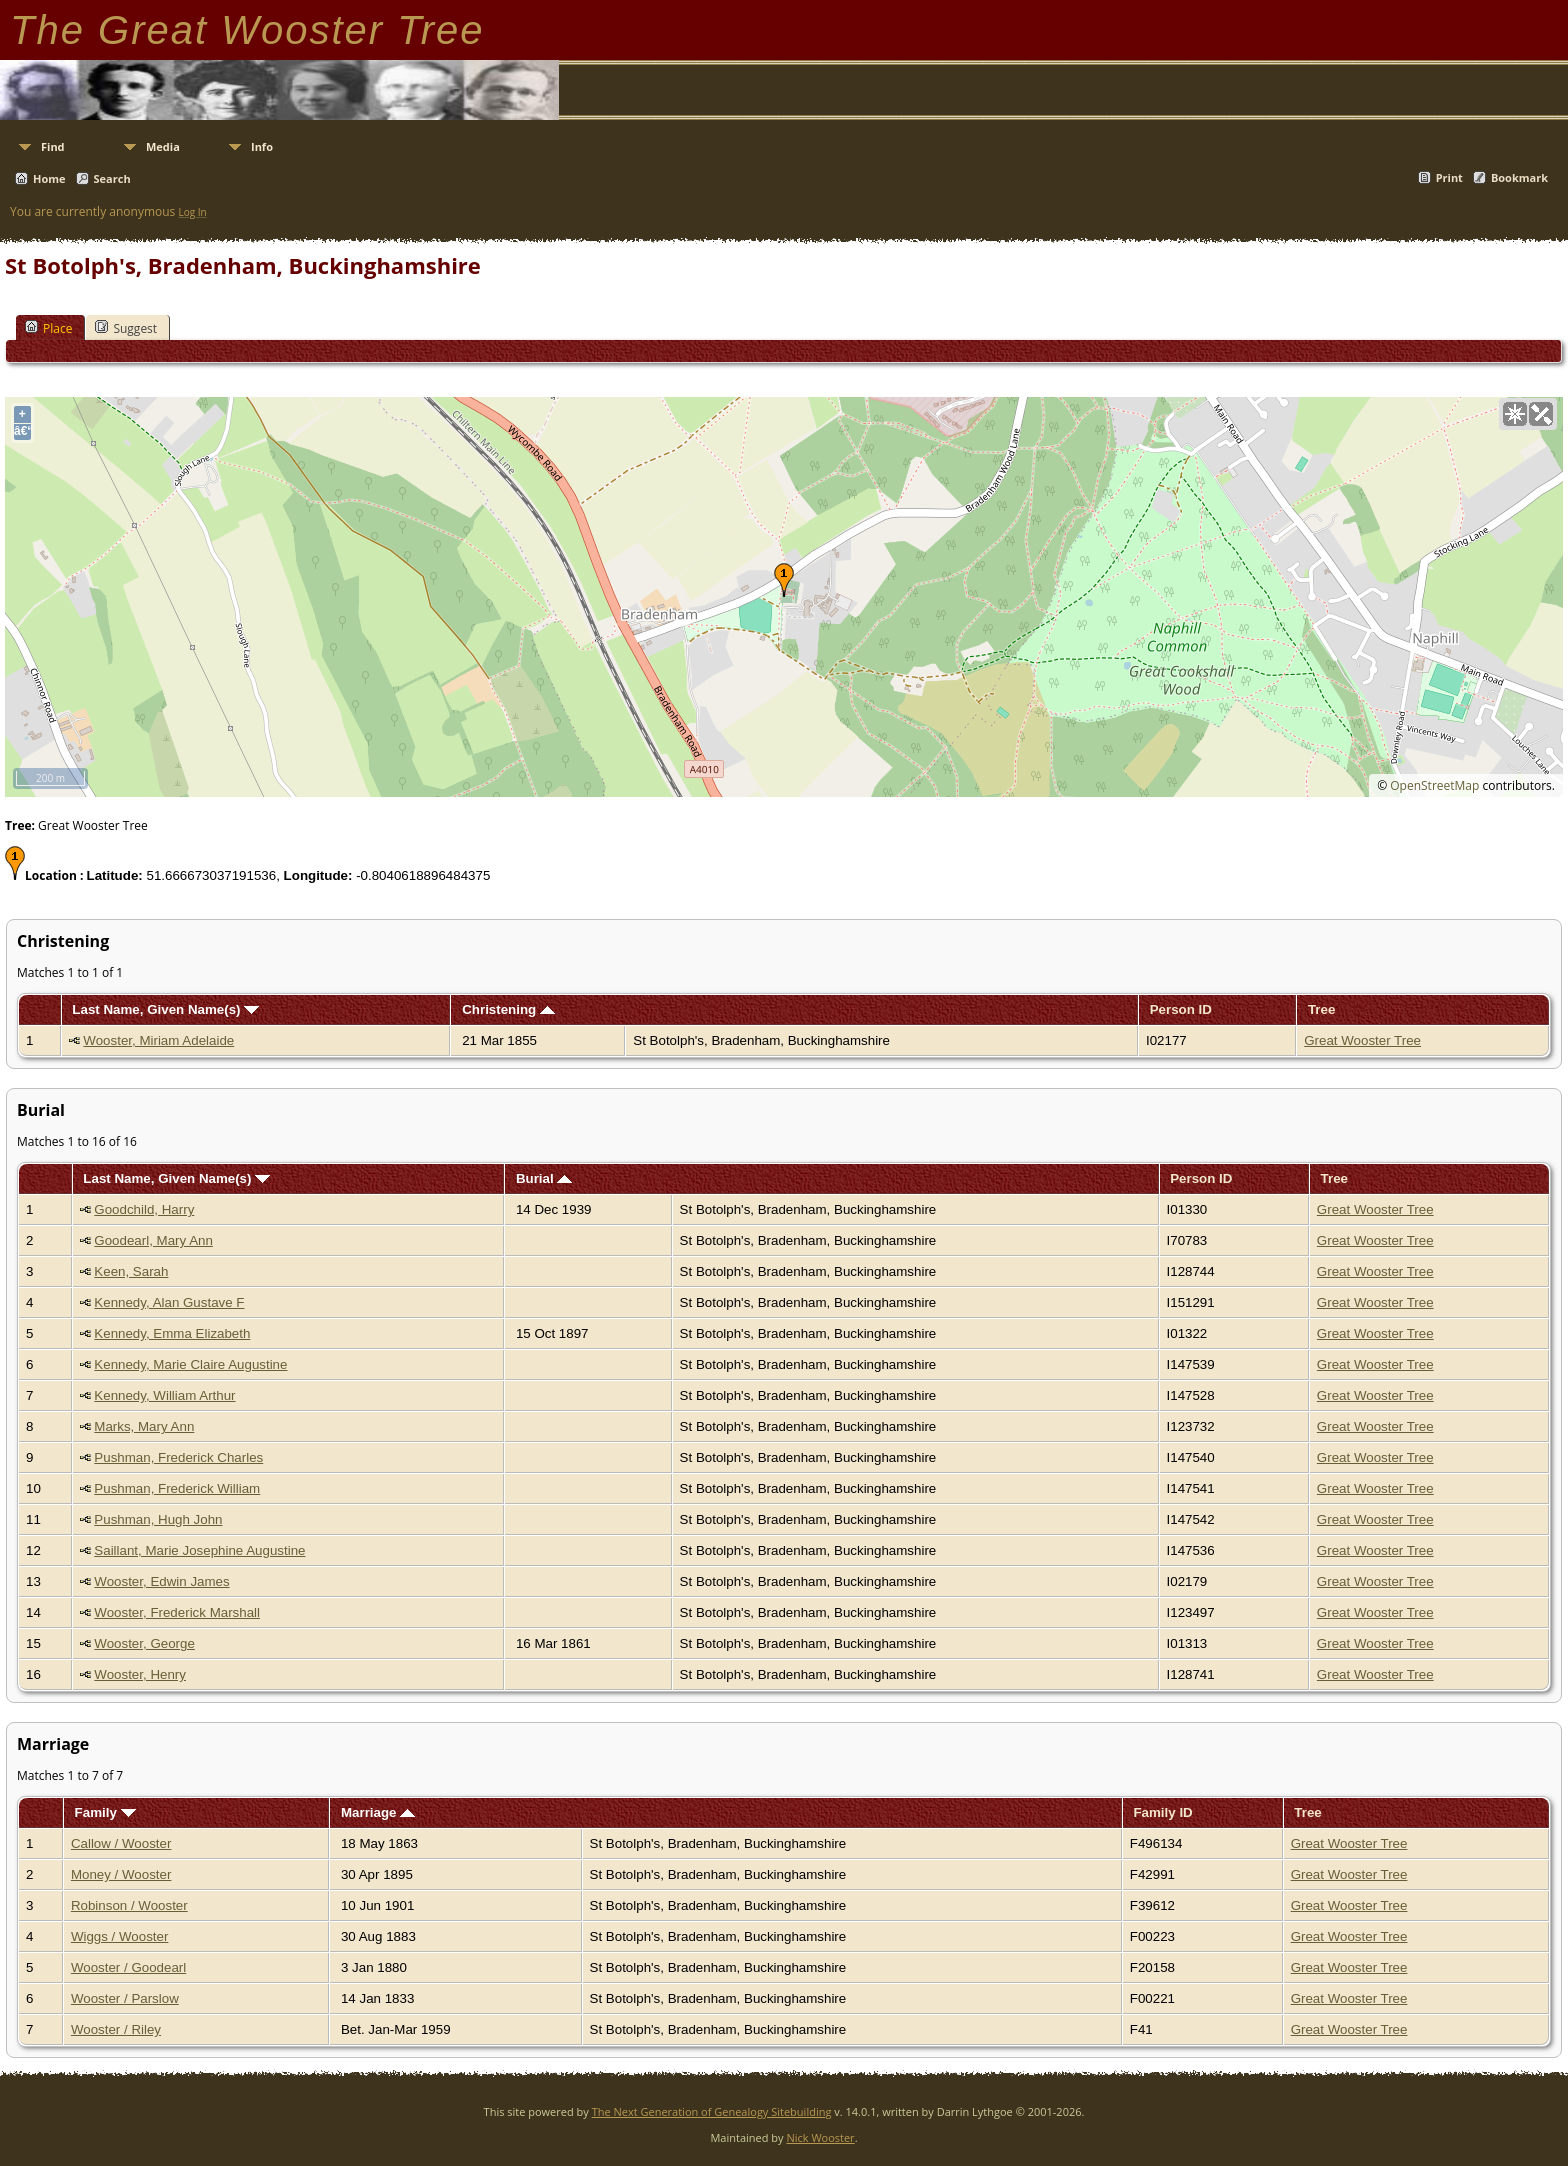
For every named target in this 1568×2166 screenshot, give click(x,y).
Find (53, 146)
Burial (544, 1178)
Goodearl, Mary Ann (153, 1240)
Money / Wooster (121, 1874)
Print (1449, 177)
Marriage (378, 1812)
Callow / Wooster (121, 1843)
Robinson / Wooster (129, 1905)
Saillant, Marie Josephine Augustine (199, 1550)
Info (262, 146)
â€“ (22, 431)
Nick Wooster (820, 2137)
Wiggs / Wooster (120, 1936)
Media (163, 146)
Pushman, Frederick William (177, 1488)
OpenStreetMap (1434, 785)
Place (48, 328)
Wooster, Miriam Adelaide (158, 1040)
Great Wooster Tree (1362, 1040)
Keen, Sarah (131, 1271)
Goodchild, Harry (144, 1209)
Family (105, 1812)
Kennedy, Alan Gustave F (169, 1302)
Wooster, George (144, 1643)
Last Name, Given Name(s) (165, 1009)
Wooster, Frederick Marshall (177, 1612)
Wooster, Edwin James (161, 1581)
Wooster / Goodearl (128, 1967)
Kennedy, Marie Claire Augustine (190, 1364)
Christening (508, 1009)
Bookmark (1519, 177)
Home (49, 178)
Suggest (126, 328)
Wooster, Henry (140, 1674)
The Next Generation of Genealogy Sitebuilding (712, 2111)
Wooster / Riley (116, 2029)
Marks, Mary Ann (144, 1426)
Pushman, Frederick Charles (178, 1457)
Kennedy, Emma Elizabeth (172, 1333)
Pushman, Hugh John (158, 1519)
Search (112, 178)
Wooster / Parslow (125, 1998)
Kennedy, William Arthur (164, 1395)
